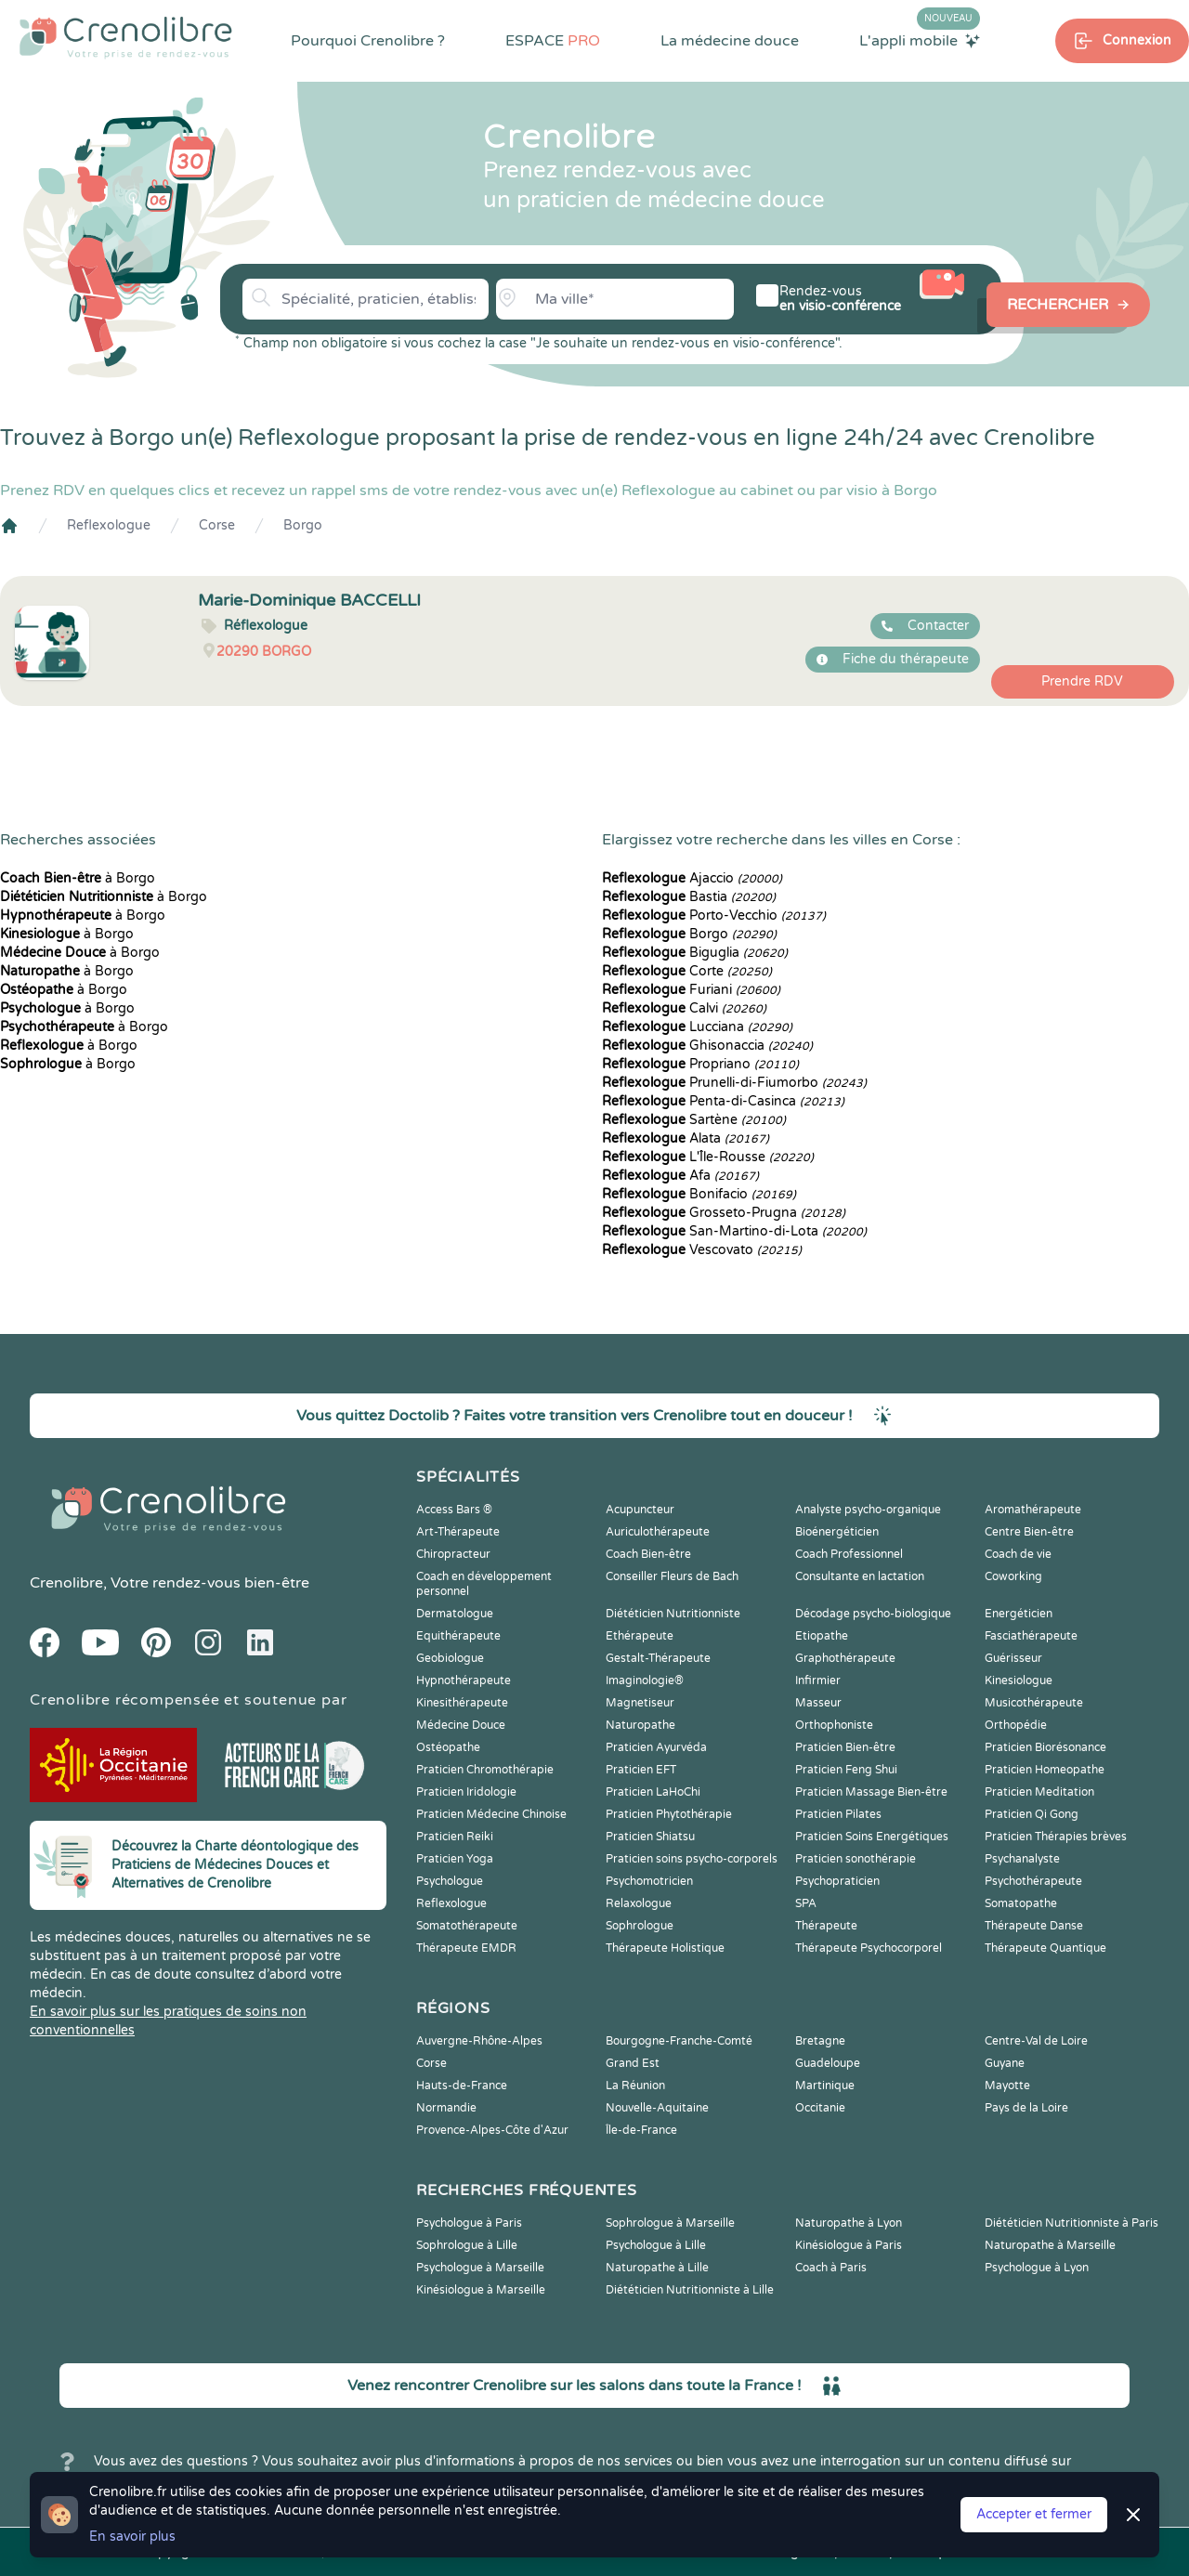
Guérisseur (1013, 1658)
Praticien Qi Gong (1031, 1814)
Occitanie (820, 2107)
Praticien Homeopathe (1044, 1769)
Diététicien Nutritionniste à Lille (690, 2289)
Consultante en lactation (859, 1576)
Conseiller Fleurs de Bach (672, 1576)
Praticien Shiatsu (650, 1836)
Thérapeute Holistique (665, 1948)
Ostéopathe (448, 1747)
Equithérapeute (458, 1635)
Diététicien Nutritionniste (673, 1613)
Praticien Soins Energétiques (871, 1836)
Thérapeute (826, 1925)
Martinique (825, 2085)
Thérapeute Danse (1034, 1925)
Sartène (694, 1120)
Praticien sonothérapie (855, 1858)
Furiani (691, 990)
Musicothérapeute (1034, 1702)
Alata (685, 1138)
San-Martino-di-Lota (734, 1231)
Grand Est (633, 2063)
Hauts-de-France (461, 2085)
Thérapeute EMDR (466, 1948)
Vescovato (702, 1250)
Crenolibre (66, 1583)
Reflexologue (108, 525)
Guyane (1005, 2063)
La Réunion (635, 2085)
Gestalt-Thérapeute (658, 1658)
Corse (217, 525)
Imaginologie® (645, 1680)
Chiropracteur (453, 1554)
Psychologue (449, 1881)
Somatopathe (1021, 1903)
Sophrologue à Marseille (670, 2222)
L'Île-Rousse (708, 1157)
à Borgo (77, 878)
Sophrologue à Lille (466, 2245)
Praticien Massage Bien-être (871, 1791)
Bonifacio (699, 1194)
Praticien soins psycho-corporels (691, 1858)
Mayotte (1007, 2085)
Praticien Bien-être (845, 1747)
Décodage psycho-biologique (873, 1613)
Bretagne (820, 2040)
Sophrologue (639, 1925)
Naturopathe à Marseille (1050, 2245)
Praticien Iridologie (466, 1791)
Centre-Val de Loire (1036, 2040)
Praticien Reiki (454, 1836)
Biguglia (695, 953)
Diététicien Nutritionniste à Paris (1071, 2222)
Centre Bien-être (1029, 1531)
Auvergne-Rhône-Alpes (479, 2040)
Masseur (818, 1702)
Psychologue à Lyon (1037, 2267)
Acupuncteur (640, 1509)
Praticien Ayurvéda (656, 1747)
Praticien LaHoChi (653, 1791)
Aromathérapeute (1033, 1509)
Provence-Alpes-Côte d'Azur (492, 2130)
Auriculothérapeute (658, 1531)
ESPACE (552, 41)
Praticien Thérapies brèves (1056, 1836)
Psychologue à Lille (656, 2245)
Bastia (689, 897)
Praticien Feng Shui (846, 1769)
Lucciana (697, 1027)
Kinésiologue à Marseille (480, 2289)
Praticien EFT (641, 1769)
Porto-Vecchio (714, 915)
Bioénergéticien (837, 1531)
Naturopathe (640, 1725)
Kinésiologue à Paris (848, 2245)
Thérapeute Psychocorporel (868, 1948)
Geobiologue (450, 1658)
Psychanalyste (1022, 1858)
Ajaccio (692, 878)
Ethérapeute (639, 1635)
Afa (680, 1175)
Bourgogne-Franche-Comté (679, 2040)
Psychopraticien (837, 1881)
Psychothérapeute (1033, 1881)
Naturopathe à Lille (657, 2267)
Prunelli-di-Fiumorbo (734, 1083)
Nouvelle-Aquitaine (657, 2107)
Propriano (700, 1064)
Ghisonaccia (707, 1045)
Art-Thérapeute (458, 1531)
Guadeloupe (827, 2063)
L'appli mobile (919, 40)
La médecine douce (729, 41)
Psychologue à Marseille (480, 2267)
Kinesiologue (1018, 1680)
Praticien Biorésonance (1045, 1747)
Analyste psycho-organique (868, 1509)
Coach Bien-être (648, 1554)
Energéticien (1018, 1613)
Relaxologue (639, 1903)
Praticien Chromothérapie (485, 1769)
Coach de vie (1018, 1554)
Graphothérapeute (845, 1658)
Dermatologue (454, 1613)
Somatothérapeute (466, 1925)
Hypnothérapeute (463, 1680)
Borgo (302, 525)
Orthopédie (1016, 1725)
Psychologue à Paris (469, 2222)
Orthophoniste (834, 1725)
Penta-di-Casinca (723, 1101)
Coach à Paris (831, 2267)
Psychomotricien (649, 1881)
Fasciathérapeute (1031, 1635)
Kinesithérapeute (462, 1702)
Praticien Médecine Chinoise (491, 1814)
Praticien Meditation (1039, 1791)
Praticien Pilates (838, 1814)
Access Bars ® (454, 1509)
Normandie (446, 2107)
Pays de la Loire (1026, 2107)
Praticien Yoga (454, 1858)
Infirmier (818, 1680)
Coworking (1013, 1576)
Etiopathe (821, 1635)
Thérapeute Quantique (1045, 1948)
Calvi (684, 1008)
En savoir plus (132, 2536)
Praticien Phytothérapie (669, 1814)
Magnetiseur (640, 1702)
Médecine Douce (460, 1725)
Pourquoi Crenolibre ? (368, 41)
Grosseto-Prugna (723, 1213)
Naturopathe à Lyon (848, 2222)
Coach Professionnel (849, 1554)
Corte (687, 971)
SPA (806, 1903)
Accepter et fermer (1033, 2514)
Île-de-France (641, 2130)
